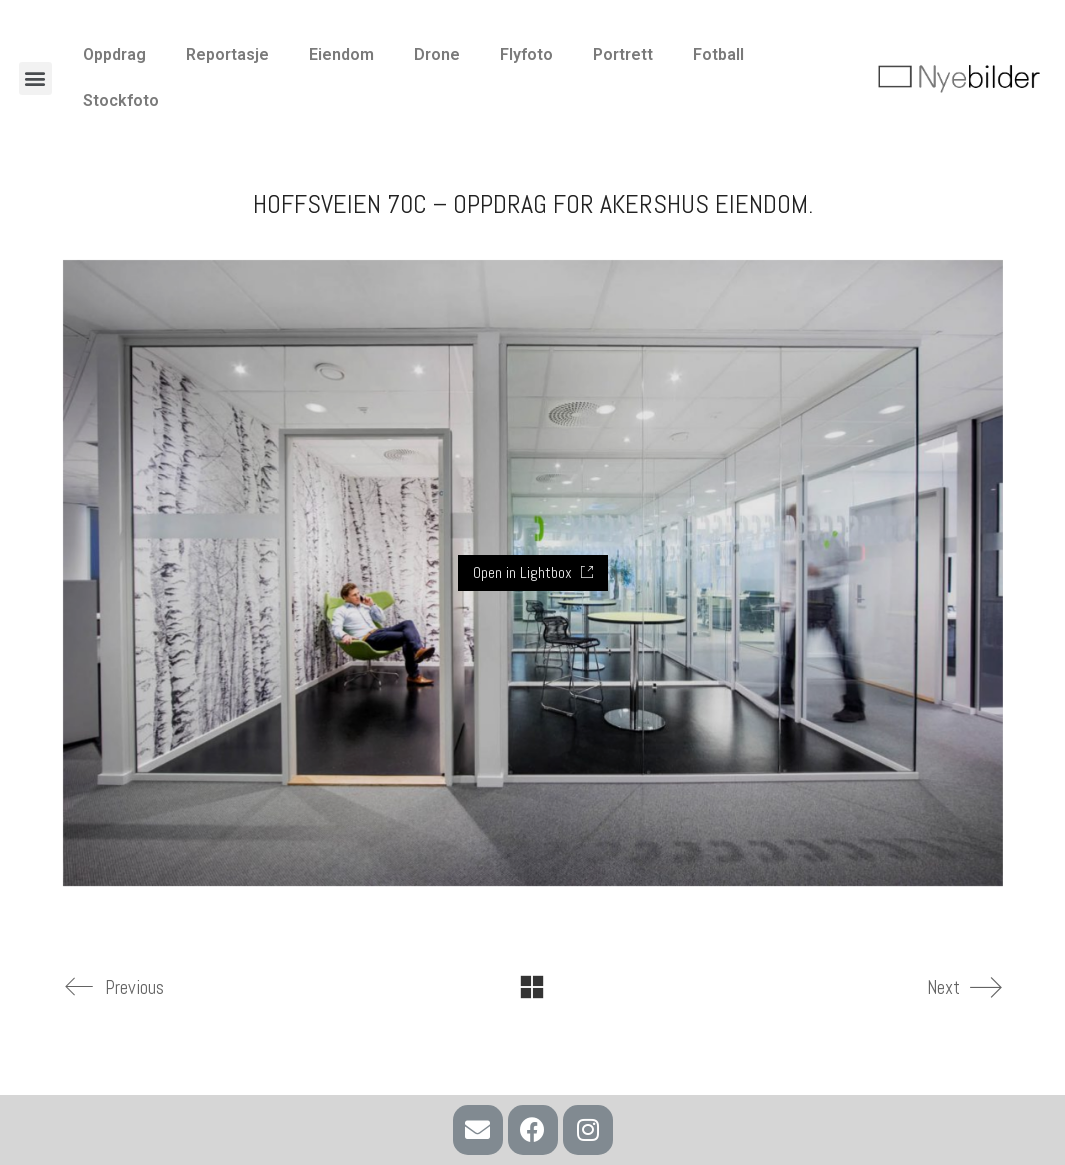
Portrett (623, 54)
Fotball (718, 54)
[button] (35, 78)
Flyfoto (526, 54)
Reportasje (227, 54)
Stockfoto (121, 100)
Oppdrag (114, 54)
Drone (437, 54)
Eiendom (341, 54)
